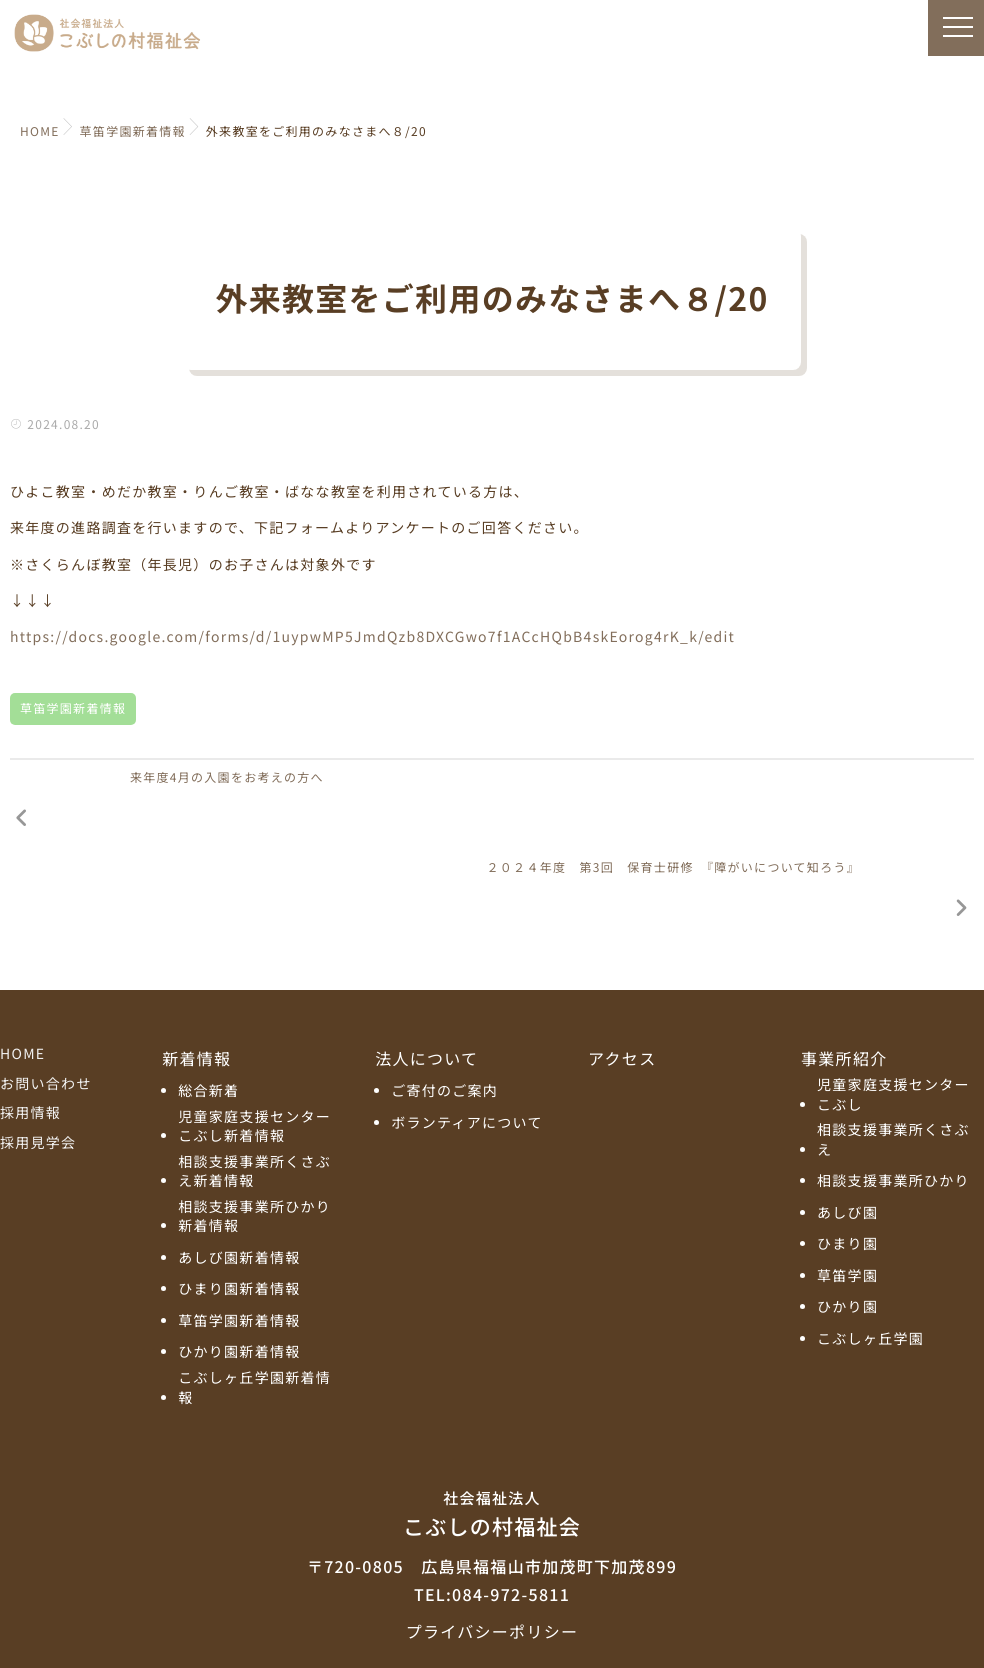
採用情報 (30, 1026)
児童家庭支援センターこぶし (893, 1008)
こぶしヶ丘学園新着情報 (254, 1300)
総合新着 (208, 1004)
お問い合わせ (46, 996)
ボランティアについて (467, 1035)
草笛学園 (847, 1188)
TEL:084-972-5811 (492, 1506)
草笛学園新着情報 (73, 708)
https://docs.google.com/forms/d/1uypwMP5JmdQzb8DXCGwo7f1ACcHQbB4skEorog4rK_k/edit (372, 637)
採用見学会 (38, 1055)
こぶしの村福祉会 (492, 1426)
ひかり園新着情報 (239, 1265)
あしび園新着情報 (239, 1170)
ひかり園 (847, 1220)
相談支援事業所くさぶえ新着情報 (254, 1084)
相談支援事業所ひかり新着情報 (254, 1129)
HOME (22, 967)
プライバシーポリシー (492, 1543)
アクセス (622, 971)
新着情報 (196, 971)
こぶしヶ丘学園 (870, 1251)
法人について (426, 971)
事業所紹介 (844, 971)
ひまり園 (847, 1157)
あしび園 (847, 1125)
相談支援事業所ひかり (893, 1094)
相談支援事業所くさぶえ (893, 1053)
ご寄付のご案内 (444, 1004)
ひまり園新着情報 (239, 1202)
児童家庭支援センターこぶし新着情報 (254, 1039)
